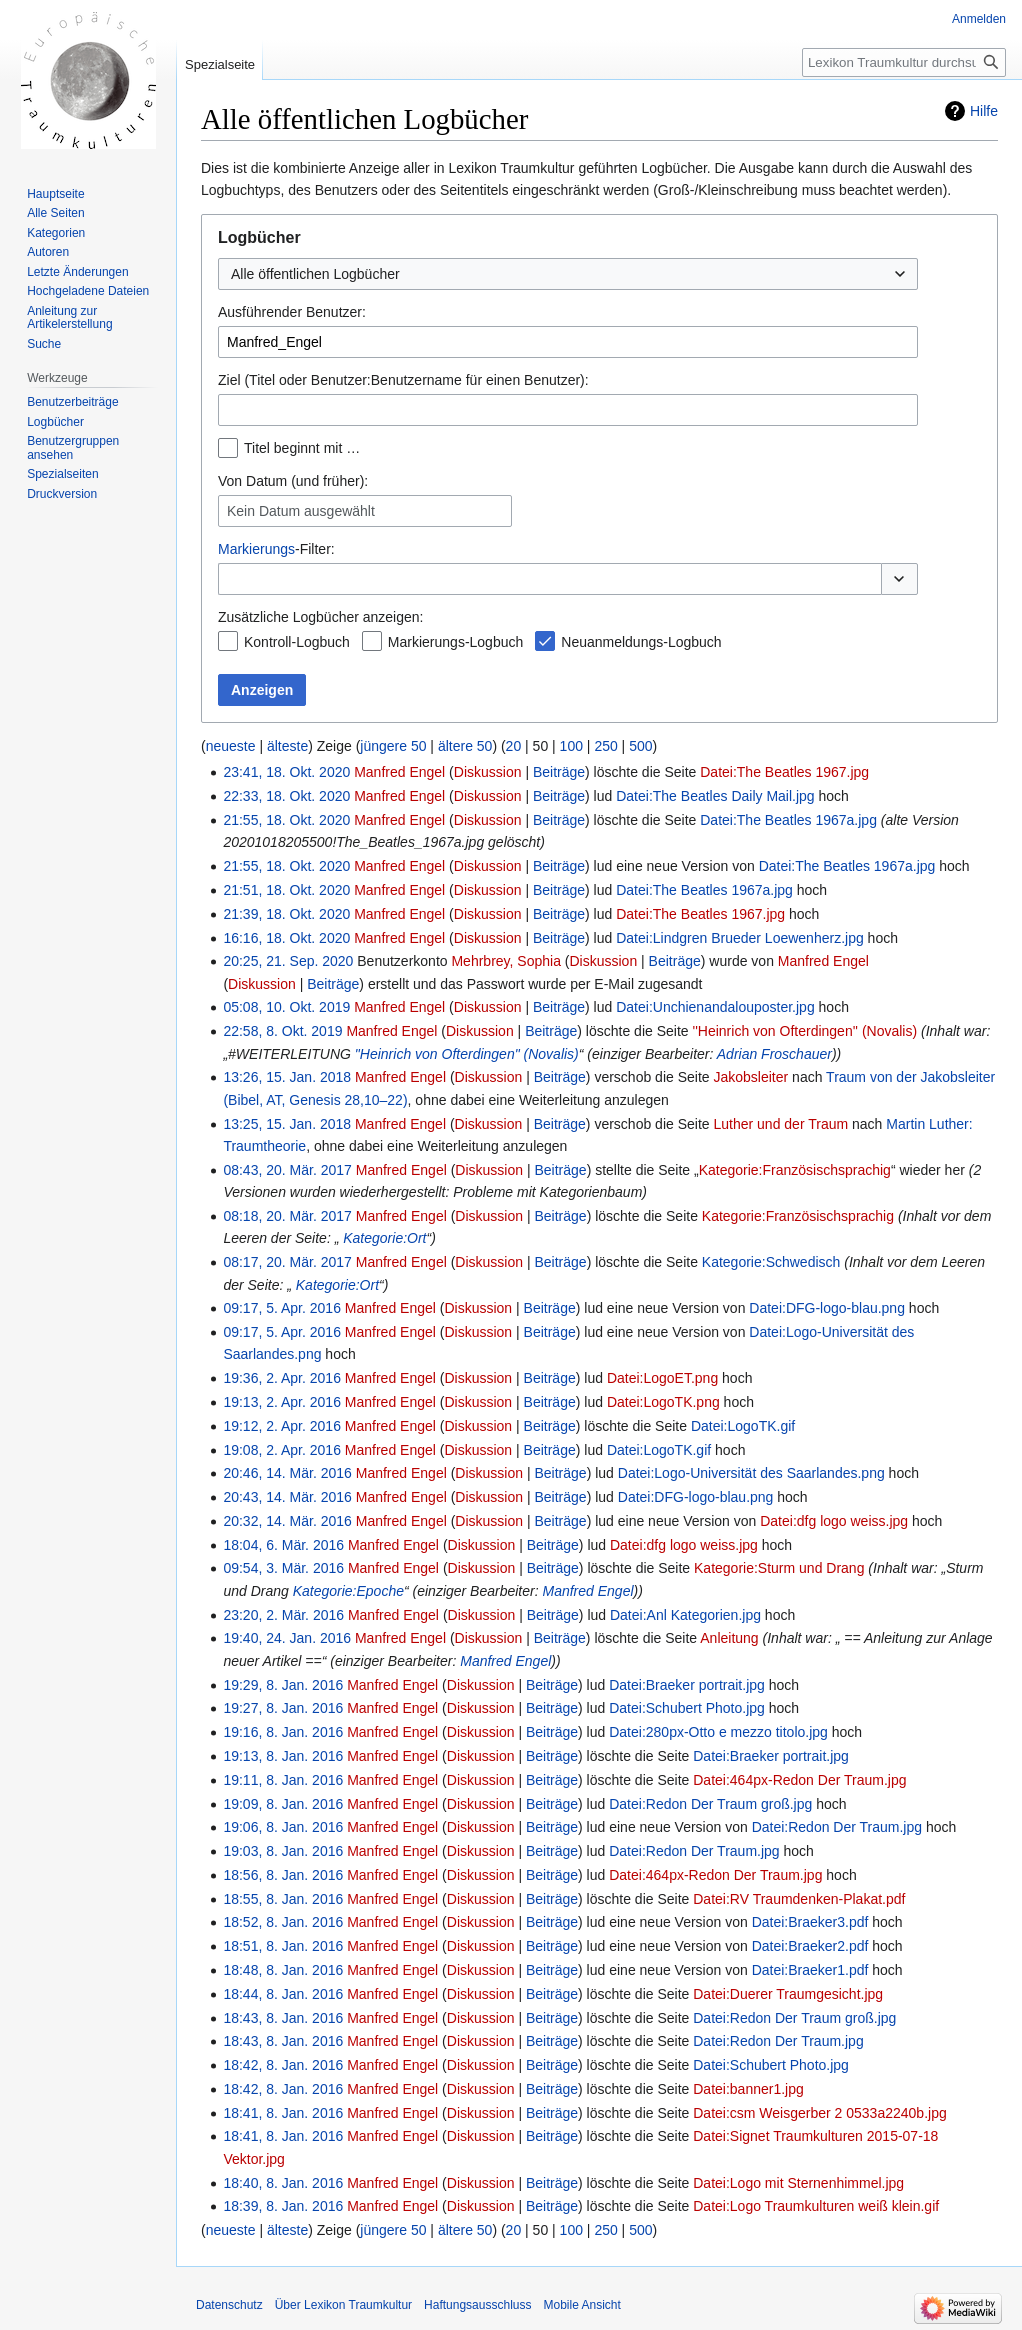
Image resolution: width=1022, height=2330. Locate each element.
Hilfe (984, 111)
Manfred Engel (588, 1591)
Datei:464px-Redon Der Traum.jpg (799, 1780)
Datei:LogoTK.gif (743, 1426)
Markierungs (256, 549)
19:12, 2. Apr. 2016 (282, 1426)
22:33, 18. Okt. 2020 (286, 796)
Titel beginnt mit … (302, 448)
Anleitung (729, 1638)
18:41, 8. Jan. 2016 (283, 2113)
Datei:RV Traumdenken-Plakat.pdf (799, 1899)
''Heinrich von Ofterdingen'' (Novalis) (804, 1031)
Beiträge (559, 772)
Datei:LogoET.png (662, 1378)
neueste (231, 746)
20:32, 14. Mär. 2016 (287, 1521)
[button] (899, 579)
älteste (287, 746)
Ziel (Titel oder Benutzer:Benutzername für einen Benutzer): (403, 380)
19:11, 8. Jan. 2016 (283, 1780)
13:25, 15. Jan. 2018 (287, 1124)
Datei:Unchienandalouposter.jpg (715, 1007)
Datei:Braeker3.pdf (810, 1922)
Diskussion (488, 772)
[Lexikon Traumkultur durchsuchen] (904, 62)
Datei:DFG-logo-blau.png (827, 1308)
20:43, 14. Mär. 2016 (287, 1497)
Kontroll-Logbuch (297, 642)
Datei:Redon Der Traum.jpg (837, 1827)
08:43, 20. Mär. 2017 (287, 1170)
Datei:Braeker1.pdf (810, 1970)
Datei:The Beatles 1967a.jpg (788, 820)
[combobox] (568, 274)
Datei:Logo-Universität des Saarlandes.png (751, 1473)
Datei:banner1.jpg (748, 2089)
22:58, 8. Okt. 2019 (282, 1031)
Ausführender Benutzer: (292, 312)
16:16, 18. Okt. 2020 (286, 938)
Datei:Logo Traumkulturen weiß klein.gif (816, 2206)
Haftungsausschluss (477, 2305)
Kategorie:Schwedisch (771, 1262)
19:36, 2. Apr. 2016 (282, 1378)
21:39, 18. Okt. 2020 (286, 914)
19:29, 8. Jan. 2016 (283, 1685)
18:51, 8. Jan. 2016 (283, 1946)
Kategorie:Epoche (348, 1591)
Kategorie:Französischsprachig (795, 1170)
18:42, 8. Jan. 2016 (283, 2065)
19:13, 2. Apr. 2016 (282, 1402)
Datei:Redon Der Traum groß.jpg (710, 1804)
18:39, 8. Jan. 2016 (283, 2206)
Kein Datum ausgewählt (301, 511)
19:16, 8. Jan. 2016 (283, 1732)
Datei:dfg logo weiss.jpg (834, 1521)
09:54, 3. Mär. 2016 (283, 1568)
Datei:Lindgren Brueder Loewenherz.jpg (740, 938)
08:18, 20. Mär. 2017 (287, 1216)
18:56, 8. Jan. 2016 (283, 1875)
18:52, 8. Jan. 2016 (283, 1922)
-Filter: (276, 549)
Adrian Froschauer (774, 1054)
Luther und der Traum (781, 1124)
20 (514, 746)
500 (640, 746)
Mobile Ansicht (581, 2305)
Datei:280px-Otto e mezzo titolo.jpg (718, 1732)
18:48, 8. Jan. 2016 (283, 1970)
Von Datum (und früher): (293, 481)
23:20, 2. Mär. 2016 (283, 1615)
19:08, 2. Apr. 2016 (282, 1450)
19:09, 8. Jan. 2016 (283, 1804)
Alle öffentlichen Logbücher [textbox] (315, 274)
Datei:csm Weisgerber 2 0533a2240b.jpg (819, 2113)
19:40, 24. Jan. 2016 (287, 1638)
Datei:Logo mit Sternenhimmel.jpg (798, 2183)
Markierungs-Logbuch (455, 642)
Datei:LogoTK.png (663, 1402)
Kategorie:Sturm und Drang (779, 1568)
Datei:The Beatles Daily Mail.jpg (715, 796)
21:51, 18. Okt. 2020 (286, 890)
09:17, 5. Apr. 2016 (282, 1308)
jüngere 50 (393, 746)
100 (571, 746)
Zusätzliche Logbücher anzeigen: (320, 617)
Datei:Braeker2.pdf (810, 1946)
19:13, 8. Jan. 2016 (283, 1756)
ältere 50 (465, 746)
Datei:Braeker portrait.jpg (687, 1685)
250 (605, 746)
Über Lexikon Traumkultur (343, 2305)
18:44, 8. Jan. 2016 (283, 1994)
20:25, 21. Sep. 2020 (288, 961)
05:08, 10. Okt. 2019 (286, 1007)
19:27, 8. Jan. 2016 (283, 1708)
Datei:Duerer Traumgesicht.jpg (788, 1994)
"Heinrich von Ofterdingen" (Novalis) (467, 1054)
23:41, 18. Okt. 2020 (286, 772)
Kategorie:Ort (384, 1238)
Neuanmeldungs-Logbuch (641, 642)
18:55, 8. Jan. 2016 (283, 1899)
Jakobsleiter (751, 1077)
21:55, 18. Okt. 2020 (286, 820)
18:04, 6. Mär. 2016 (283, 1545)
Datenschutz (229, 2305)
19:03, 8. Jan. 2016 (283, 1851)
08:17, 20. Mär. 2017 (287, 1262)
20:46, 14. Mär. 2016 (287, 1473)
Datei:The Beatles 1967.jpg (784, 772)
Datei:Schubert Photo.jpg (687, 1708)
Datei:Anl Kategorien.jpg (685, 1615)
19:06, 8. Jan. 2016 (283, 1827)
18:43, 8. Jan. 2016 (283, 2018)
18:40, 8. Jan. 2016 (283, 2183)
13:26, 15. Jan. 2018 (287, 1077)
